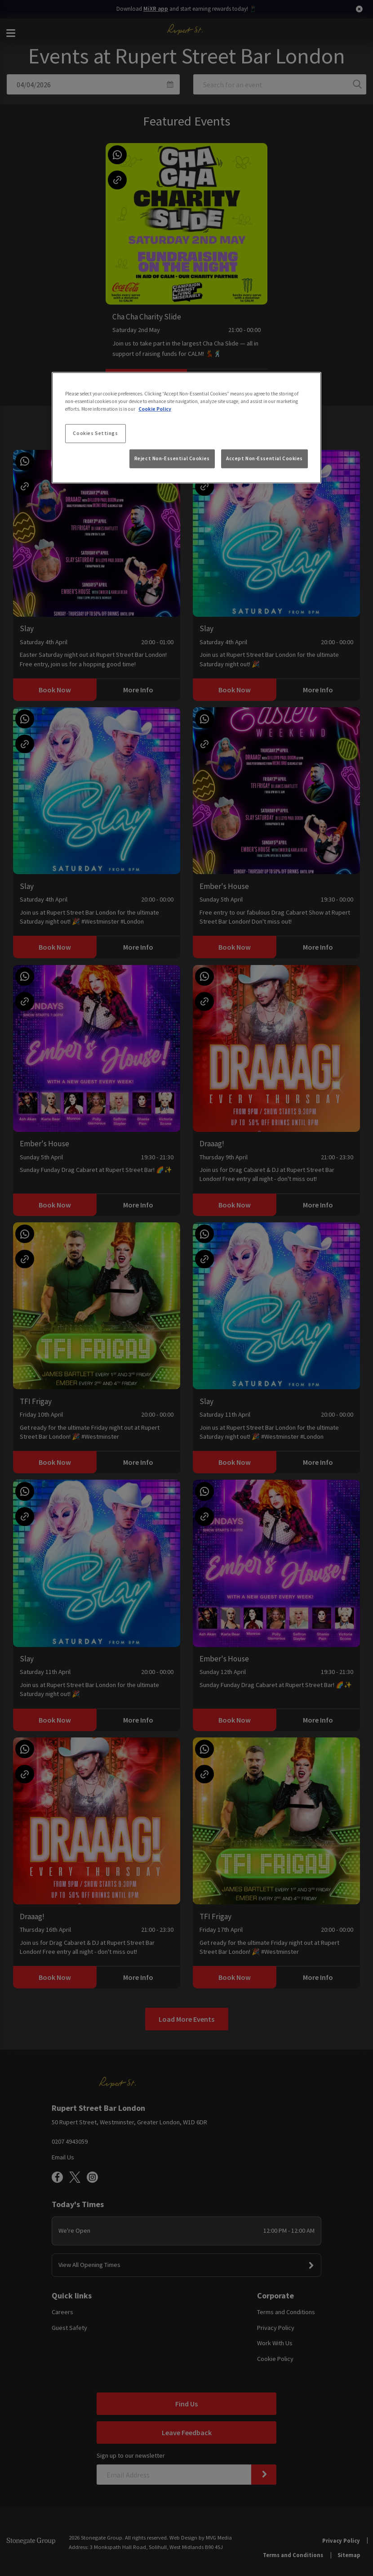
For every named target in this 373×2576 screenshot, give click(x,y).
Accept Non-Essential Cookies (264, 458)
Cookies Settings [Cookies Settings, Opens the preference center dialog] (95, 433)
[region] (186, 428)
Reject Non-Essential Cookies (172, 458)
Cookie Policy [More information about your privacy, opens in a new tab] (154, 409)
